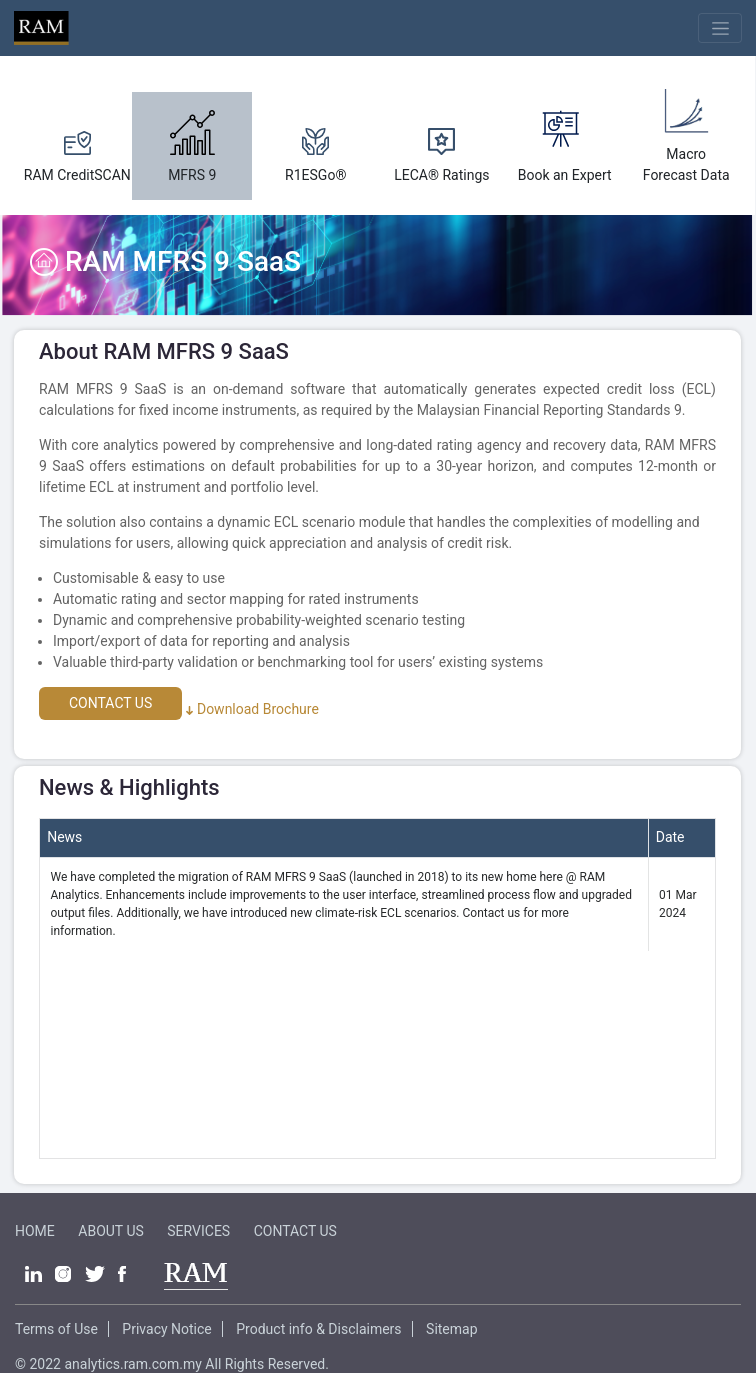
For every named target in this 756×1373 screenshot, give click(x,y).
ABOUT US (111, 1231)
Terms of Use (56, 1329)
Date (670, 837)
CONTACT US (110, 703)
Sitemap (451, 1329)
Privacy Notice (166, 1329)
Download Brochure (252, 709)
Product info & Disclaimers (318, 1329)
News (64, 837)
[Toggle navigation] (720, 28)
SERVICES (198, 1231)
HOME (35, 1231)
